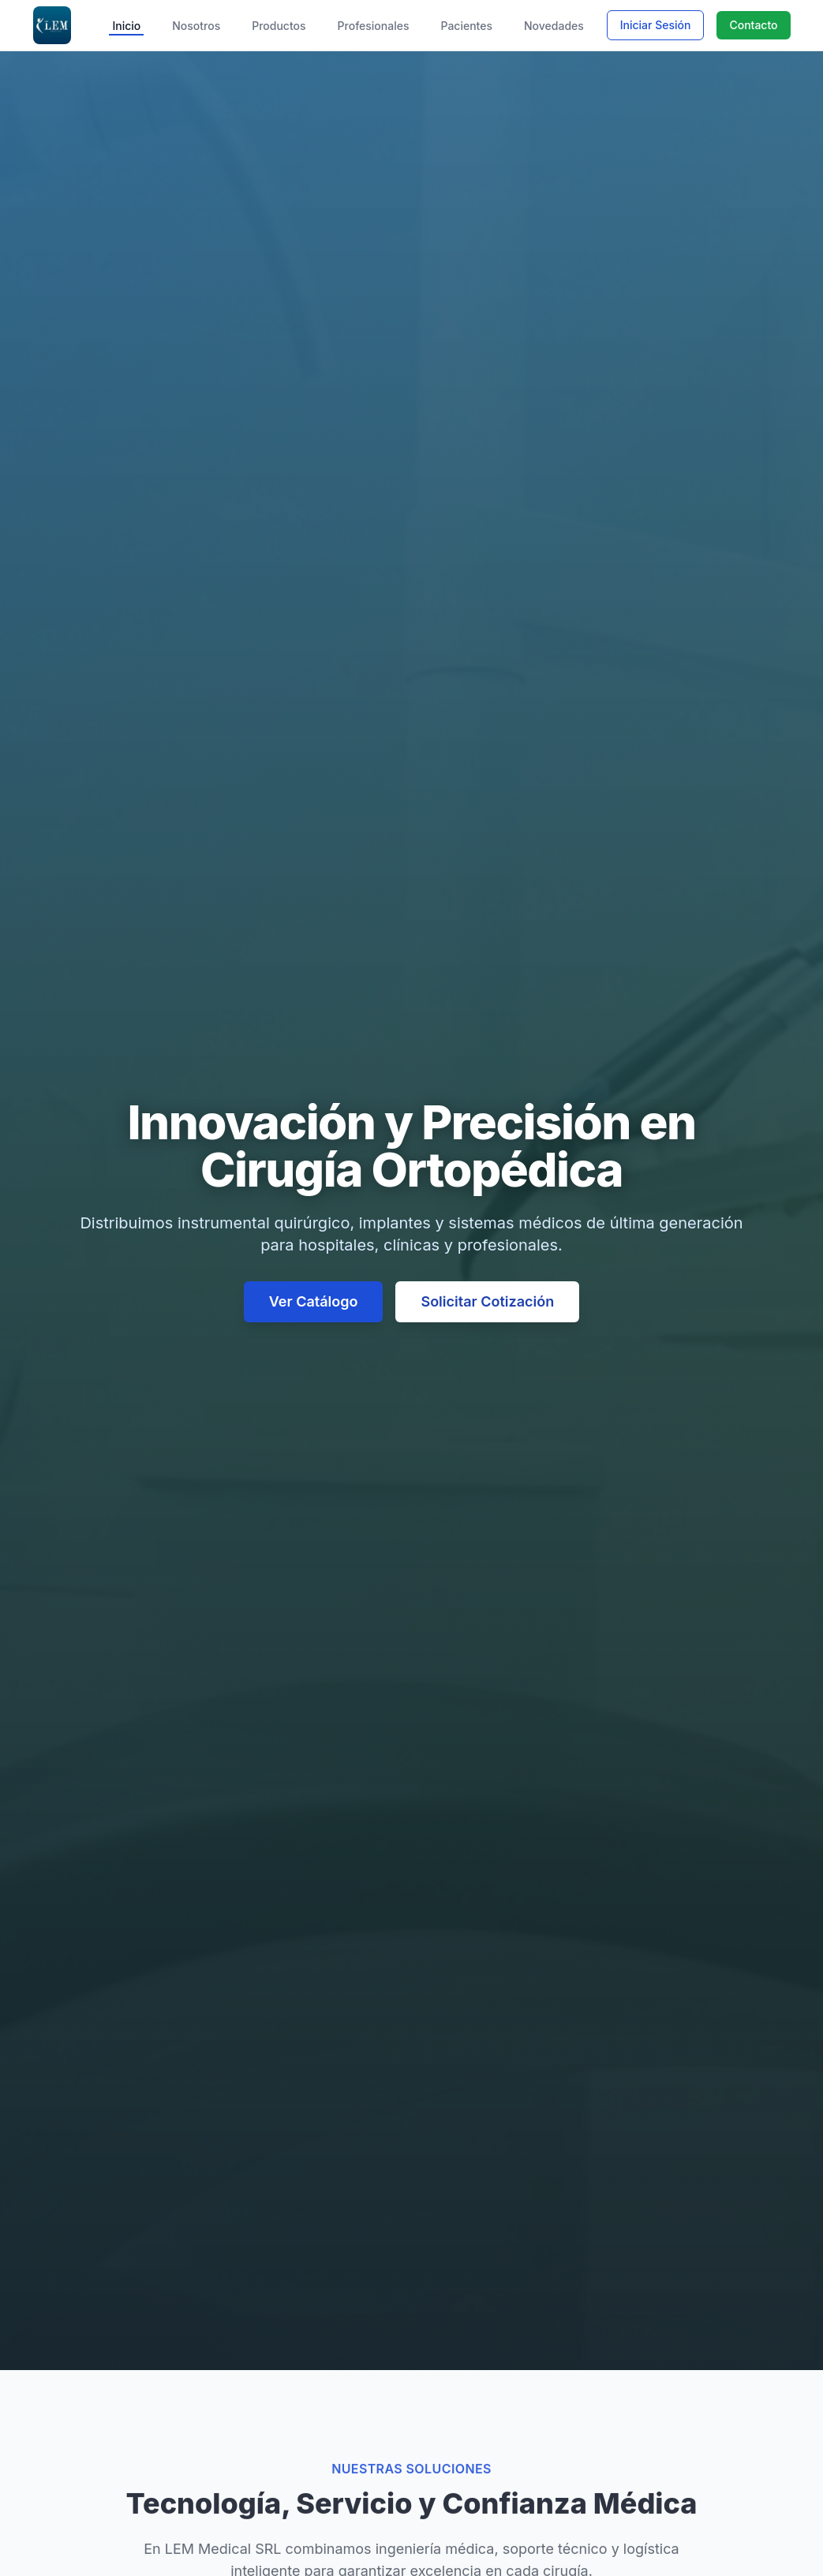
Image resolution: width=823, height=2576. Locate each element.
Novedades (554, 25)
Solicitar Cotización (487, 1301)
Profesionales (374, 25)
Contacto (753, 25)
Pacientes (466, 25)
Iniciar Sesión (655, 25)
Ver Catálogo (313, 1301)
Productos (278, 25)
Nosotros (196, 25)
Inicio (126, 25)
